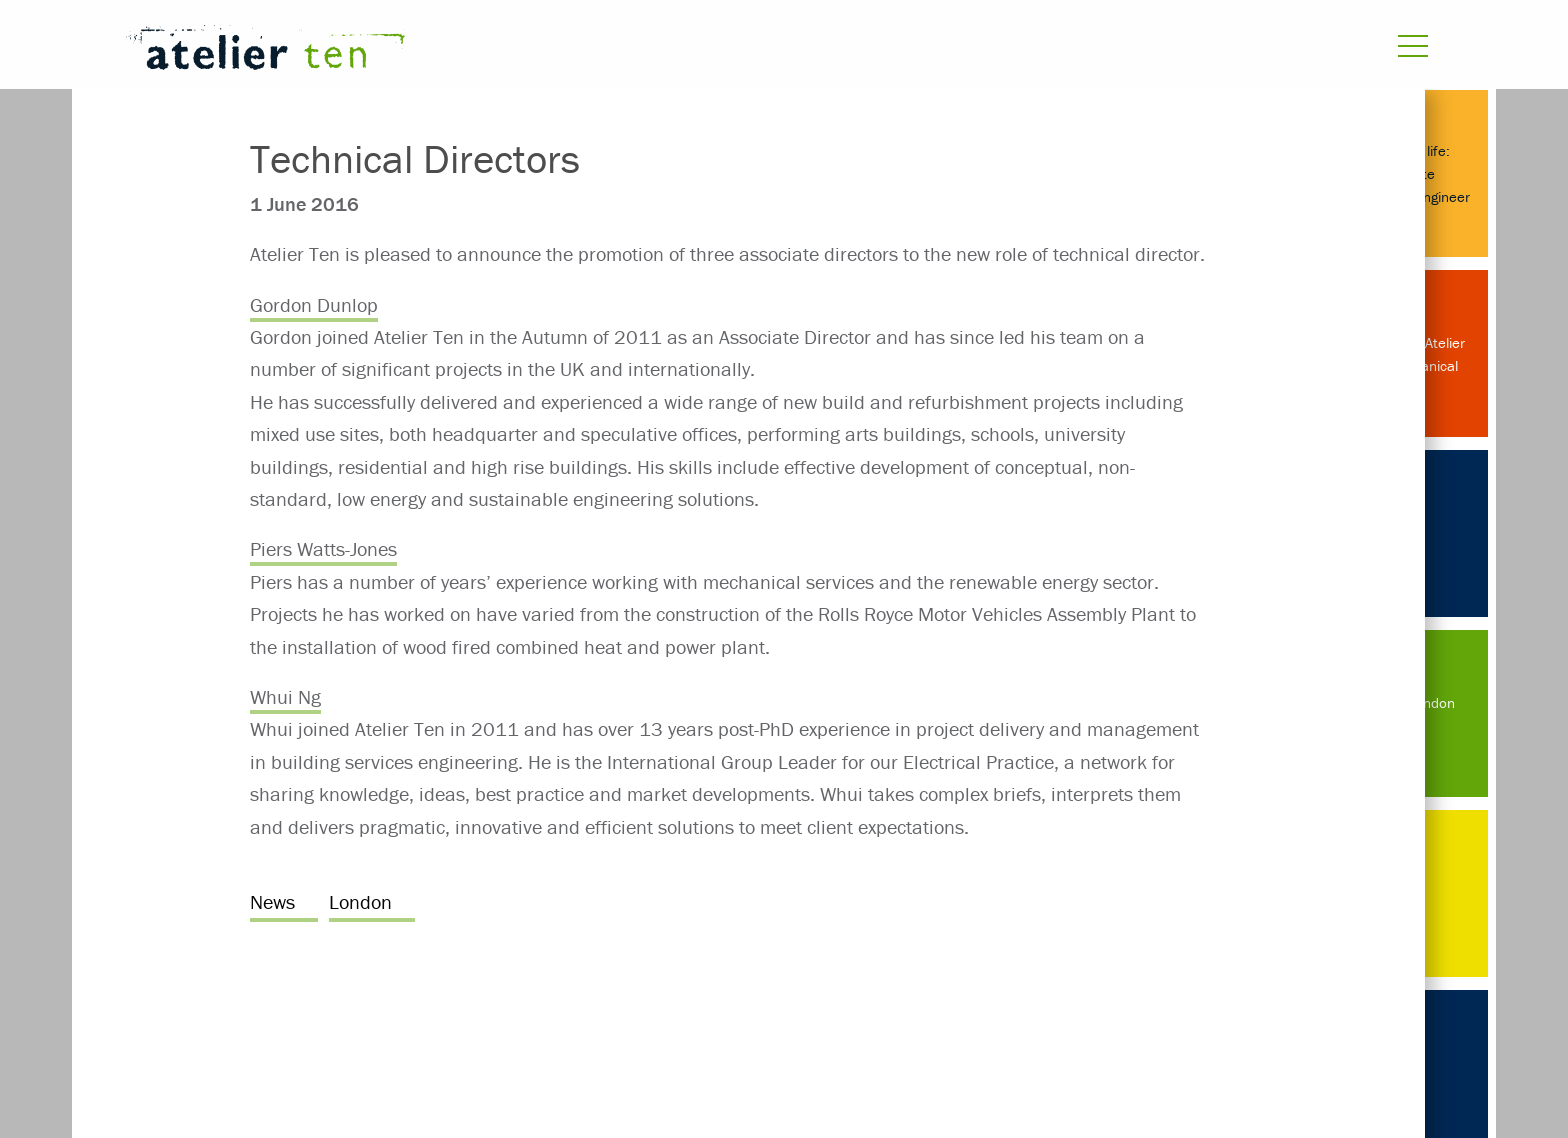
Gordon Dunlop (314, 304)
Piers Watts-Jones (323, 548)
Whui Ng (285, 696)
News (272, 901)
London (360, 901)
